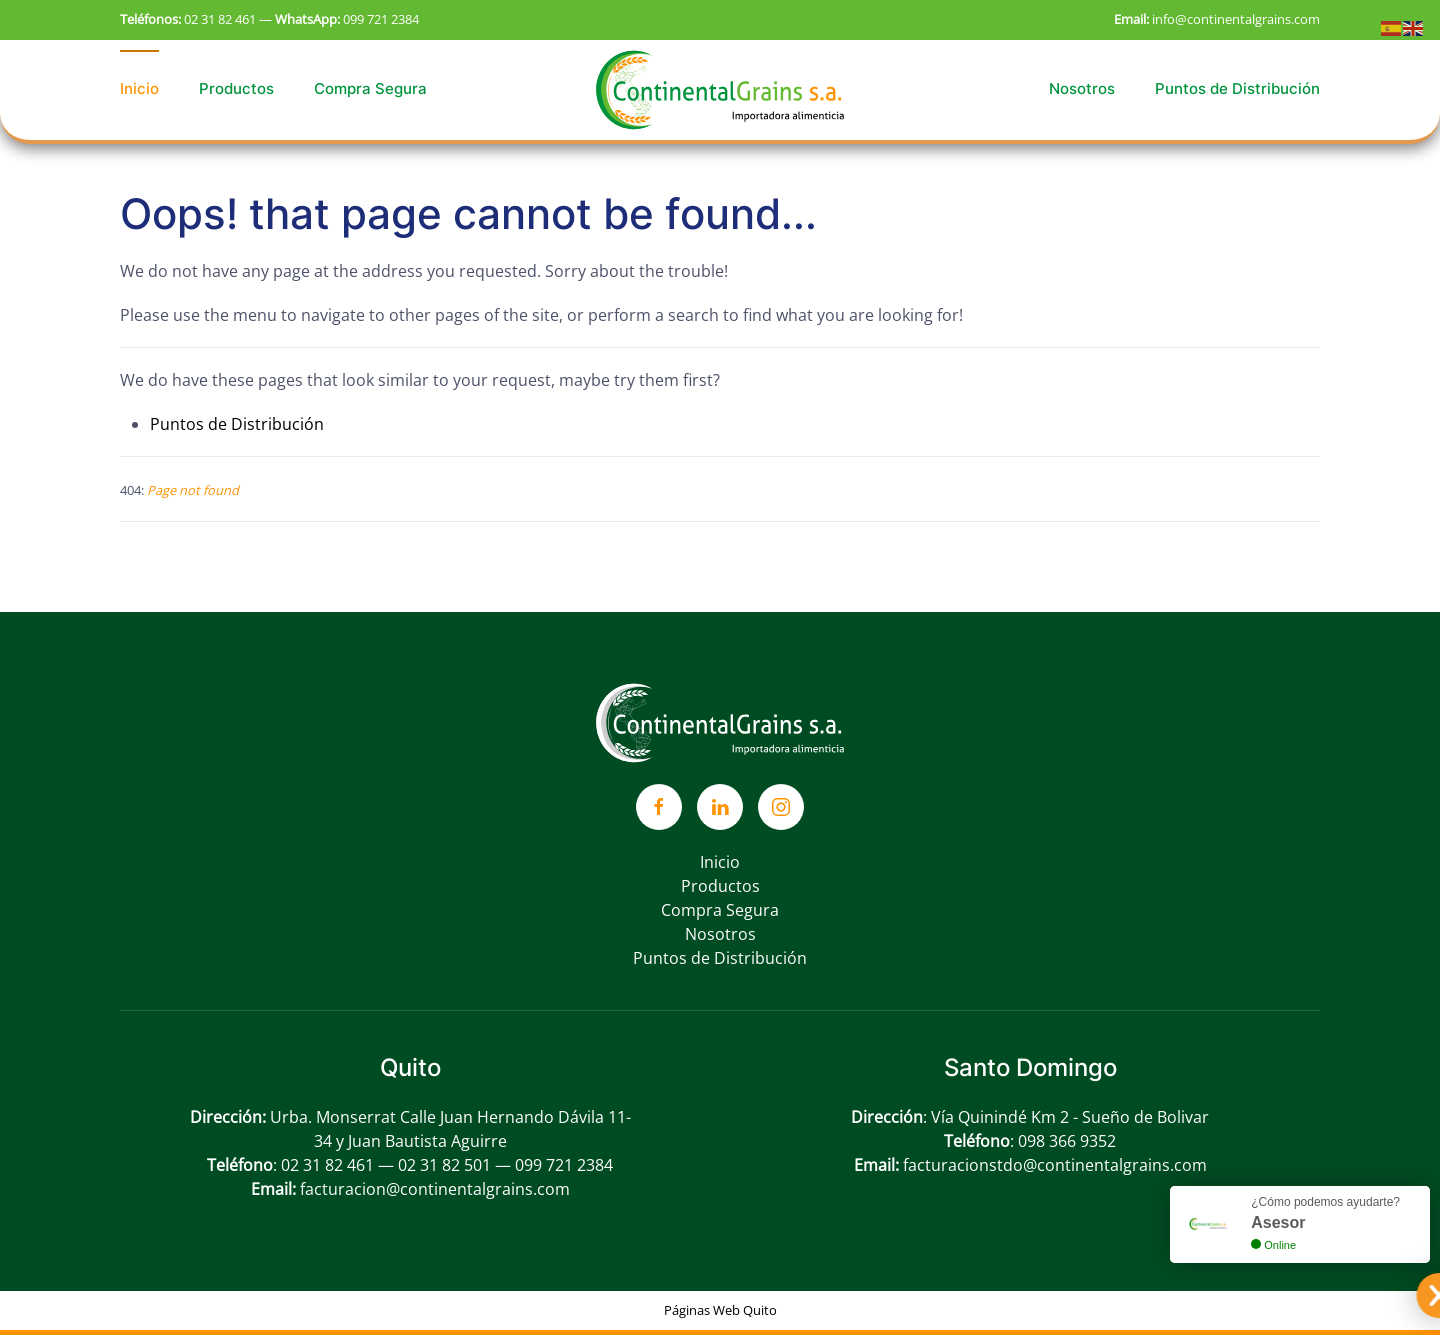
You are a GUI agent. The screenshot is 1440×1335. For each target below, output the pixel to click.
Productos (236, 88)
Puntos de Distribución (1237, 88)
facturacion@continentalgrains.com (435, 1189)
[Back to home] (720, 89)
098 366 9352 (1067, 1141)
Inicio (139, 88)
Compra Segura (370, 88)
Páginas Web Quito (720, 1310)
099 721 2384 (381, 19)
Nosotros (1082, 88)
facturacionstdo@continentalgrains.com (1055, 1165)
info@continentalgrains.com (1236, 19)
